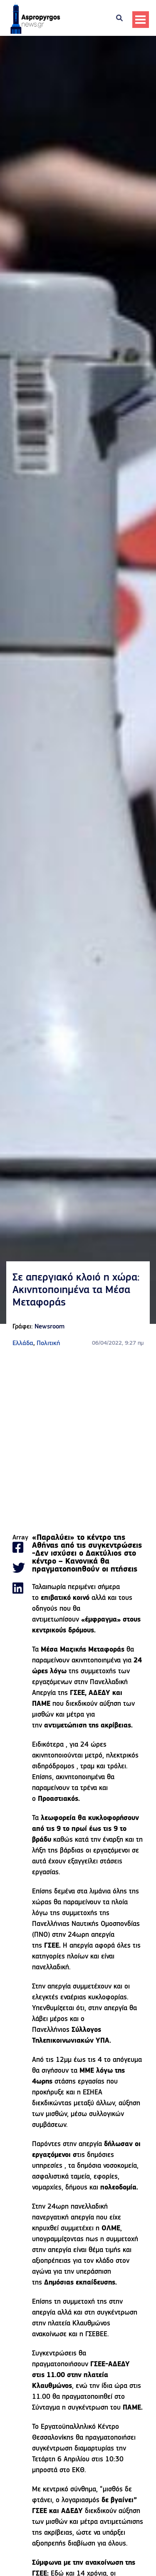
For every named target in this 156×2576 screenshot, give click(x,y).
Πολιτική (48, 1343)
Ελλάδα (22, 1343)
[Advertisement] (78, 1441)
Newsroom (49, 1326)
